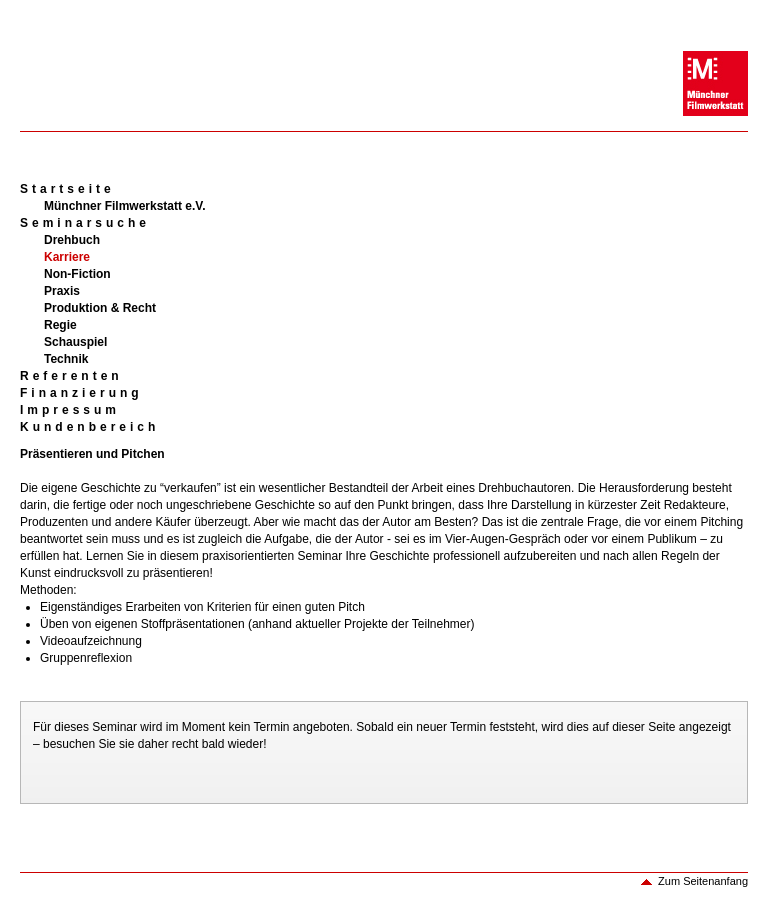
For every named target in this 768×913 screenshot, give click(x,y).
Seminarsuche (85, 223)
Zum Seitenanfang (703, 881)
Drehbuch (72, 240)
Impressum (70, 410)
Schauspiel (75, 342)
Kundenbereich (89, 427)
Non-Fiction (77, 274)
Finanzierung (81, 393)
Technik (66, 359)
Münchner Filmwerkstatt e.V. (125, 206)
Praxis (62, 291)
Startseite (67, 189)
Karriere (67, 257)
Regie (60, 325)
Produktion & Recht (100, 308)
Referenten (71, 376)
